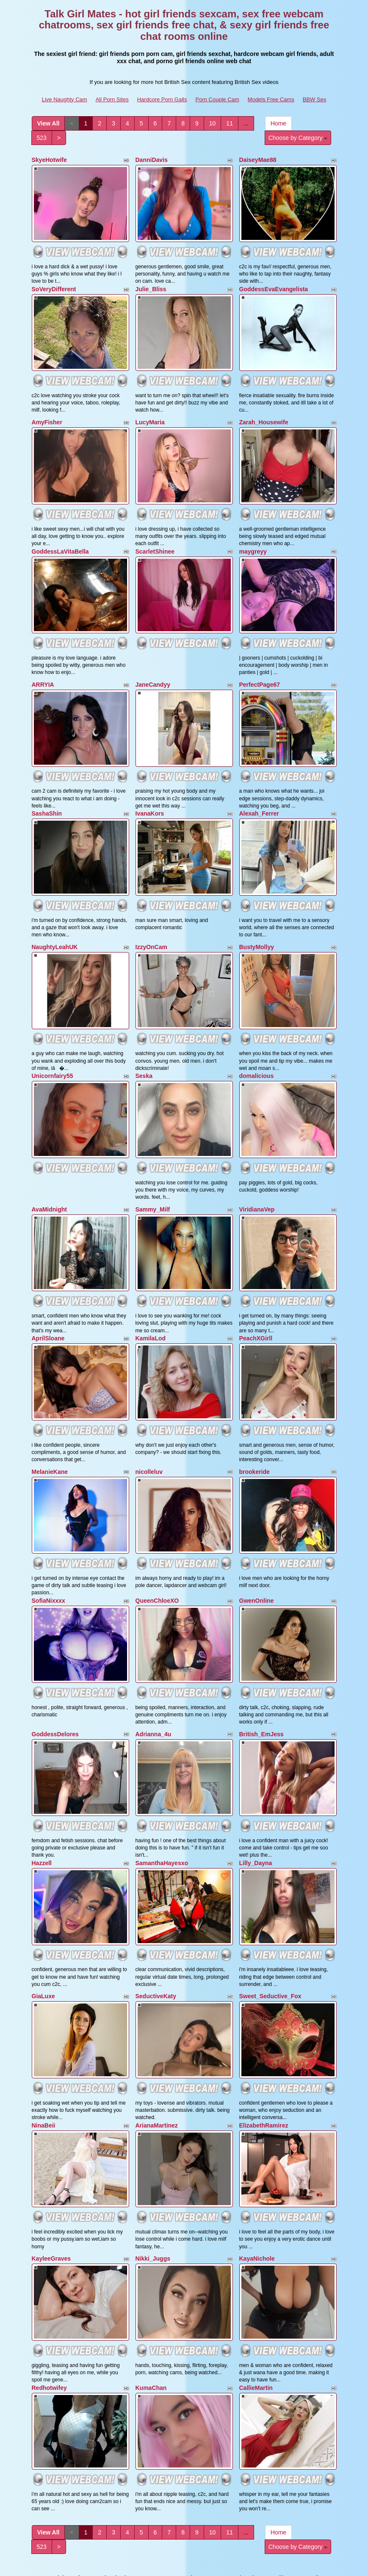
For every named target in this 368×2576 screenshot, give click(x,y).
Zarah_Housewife (263, 412)
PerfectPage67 (259, 665)
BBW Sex (314, 99)
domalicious (256, 1041)
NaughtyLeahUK (55, 917)
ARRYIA (43, 665)
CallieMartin (256, 2304)
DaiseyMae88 (258, 159)
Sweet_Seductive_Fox (270, 1927)
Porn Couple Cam (217, 99)
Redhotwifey (49, 2304)
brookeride (254, 1422)
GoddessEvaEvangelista (273, 284)
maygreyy (253, 536)
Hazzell (42, 1799)
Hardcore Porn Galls (162, 99)
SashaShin (47, 789)
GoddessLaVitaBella (60, 536)
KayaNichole (257, 2180)
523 (42, 137)
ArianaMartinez (157, 2051)
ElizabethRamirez (263, 2051)
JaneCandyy (153, 665)
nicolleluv (149, 1422)
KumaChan (151, 2304)
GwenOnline (256, 1546)
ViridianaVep (257, 1170)
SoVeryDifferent (54, 284)
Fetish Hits (257, 2564)
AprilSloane (48, 1294)
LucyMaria (150, 412)
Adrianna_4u (154, 1675)
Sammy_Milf (153, 1170)
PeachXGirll (256, 1294)
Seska (144, 1041)
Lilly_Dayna (255, 1799)
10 (212, 123)
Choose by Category (298, 137)
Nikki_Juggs (153, 2180)
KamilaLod (151, 1294)
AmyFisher (47, 412)
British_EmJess (261, 1675)
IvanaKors (150, 789)
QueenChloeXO (157, 1546)
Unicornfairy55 (52, 1041)
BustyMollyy (256, 917)
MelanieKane (50, 1422)
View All (48, 123)
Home (278, 123)
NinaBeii (43, 2051)
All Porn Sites (112, 99)
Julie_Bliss (151, 284)
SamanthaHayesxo (162, 1799)
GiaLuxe (43, 1927)
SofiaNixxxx (48, 1546)
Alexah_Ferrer (259, 789)
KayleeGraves (51, 2180)
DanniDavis (152, 159)
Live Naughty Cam (64, 99)
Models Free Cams (271, 99)
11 (229, 123)
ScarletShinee (155, 536)
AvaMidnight (49, 1170)
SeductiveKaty (156, 1927)
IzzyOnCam (151, 917)
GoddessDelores (55, 1675)
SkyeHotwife (49, 159)
